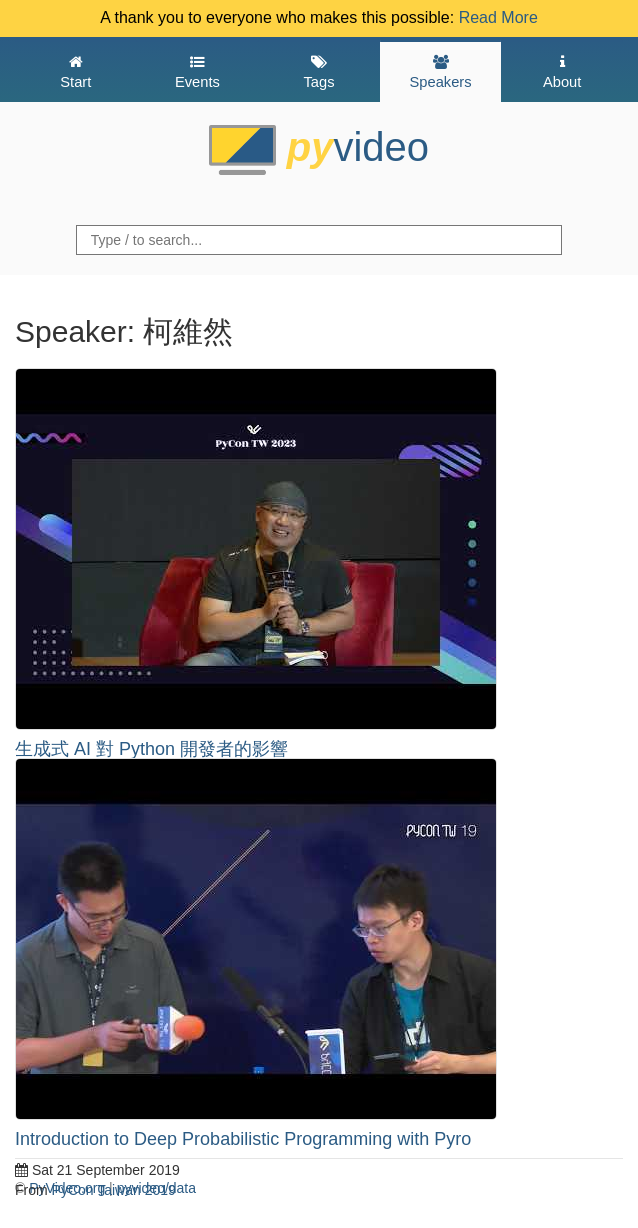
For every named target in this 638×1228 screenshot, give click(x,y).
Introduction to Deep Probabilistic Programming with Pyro (243, 1139)
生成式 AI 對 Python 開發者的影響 (151, 749)
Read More (498, 17)
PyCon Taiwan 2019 (114, 1190)
